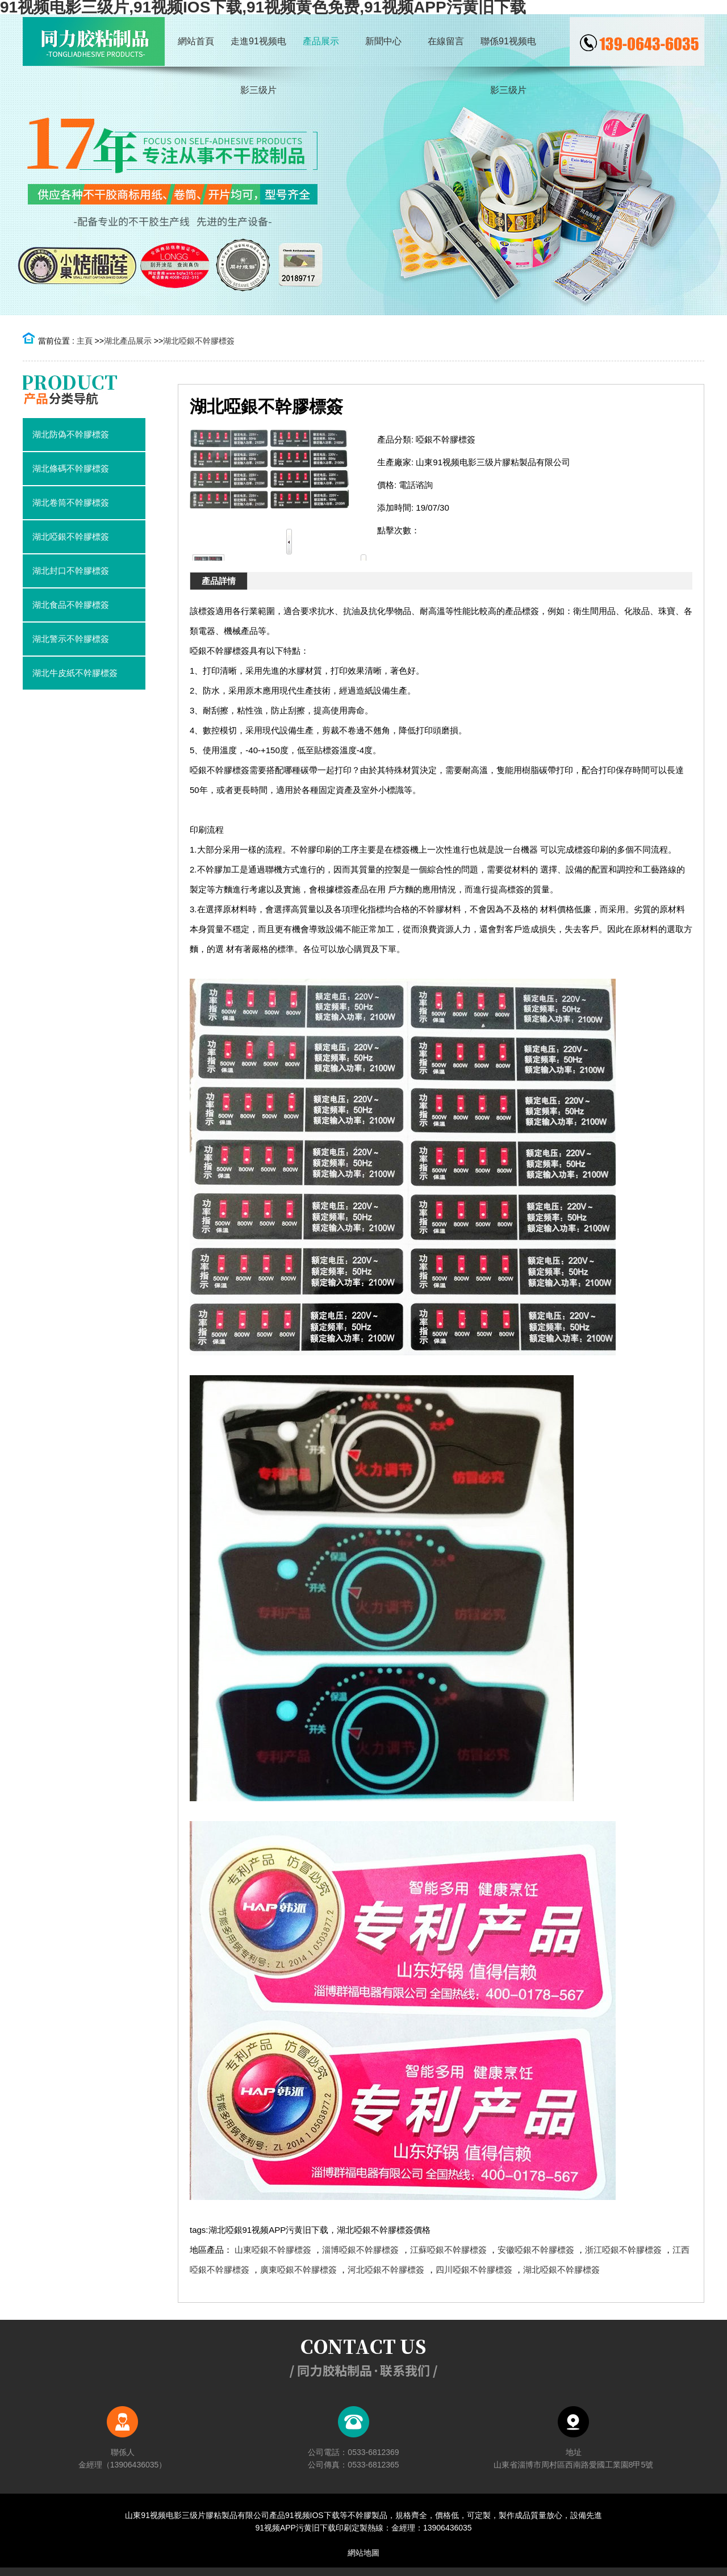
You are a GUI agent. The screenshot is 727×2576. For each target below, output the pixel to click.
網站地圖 (363, 2552)
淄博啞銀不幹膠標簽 (360, 2249)
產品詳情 (219, 581)
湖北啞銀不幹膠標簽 (199, 340)
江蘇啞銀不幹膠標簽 (448, 2249)
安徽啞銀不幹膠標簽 (536, 2249)
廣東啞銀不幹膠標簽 (298, 2269)
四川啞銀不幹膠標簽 (474, 2269)
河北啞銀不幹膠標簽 (386, 2269)
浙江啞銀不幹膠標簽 (623, 2249)
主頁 (85, 340)
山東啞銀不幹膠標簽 (273, 2249)
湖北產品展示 (128, 340)
